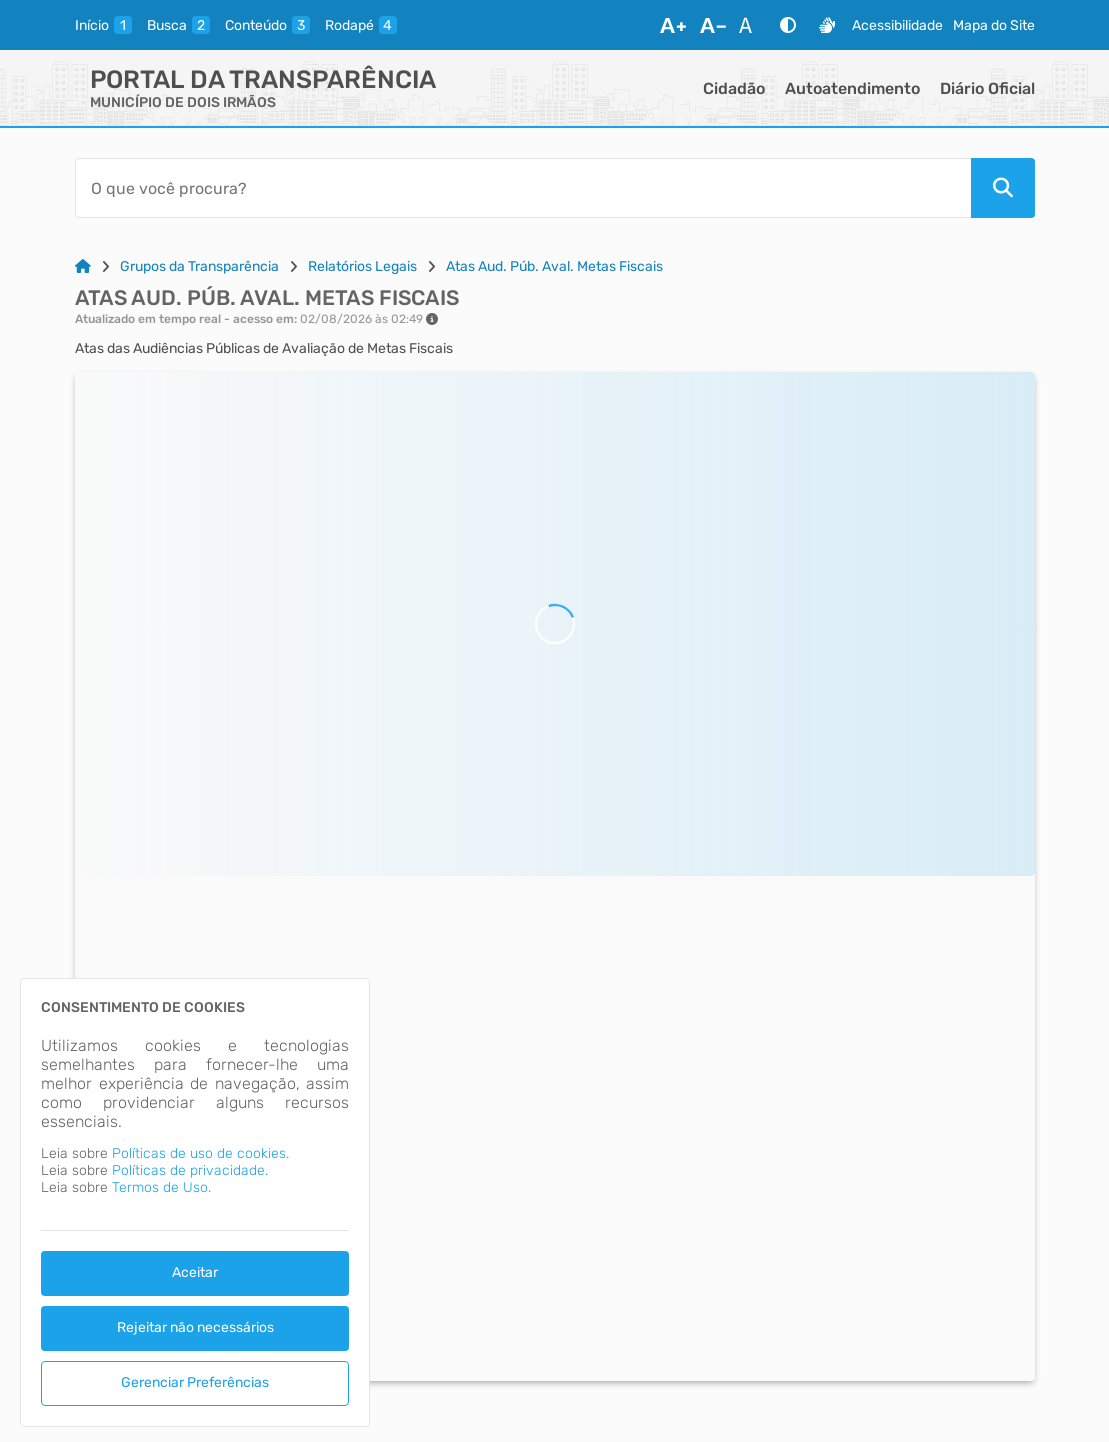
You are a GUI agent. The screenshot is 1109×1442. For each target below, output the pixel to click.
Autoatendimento (852, 88)
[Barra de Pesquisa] (523, 188)
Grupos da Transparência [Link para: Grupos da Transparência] (199, 266)
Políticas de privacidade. (190, 1170)
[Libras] (827, 25)
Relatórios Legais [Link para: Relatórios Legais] (362, 266)
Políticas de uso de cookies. (200, 1153)
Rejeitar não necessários (195, 1327)
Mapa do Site (994, 25)
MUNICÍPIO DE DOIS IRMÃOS (183, 102)
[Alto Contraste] (788, 25)
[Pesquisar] (1003, 188)
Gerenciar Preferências (195, 1382)
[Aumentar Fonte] (673, 25)
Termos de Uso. (161, 1187)
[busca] (178, 25)
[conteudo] (267, 25)
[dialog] (195, 1202)
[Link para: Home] (83, 266)
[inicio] (103, 25)
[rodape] (361, 25)
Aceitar (195, 1272)
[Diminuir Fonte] (713, 25)
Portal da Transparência (263, 79)
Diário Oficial (987, 88)
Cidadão (734, 88)
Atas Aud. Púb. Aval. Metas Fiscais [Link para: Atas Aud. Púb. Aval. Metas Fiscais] (554, 266)
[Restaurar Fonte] (751, 25)
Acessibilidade (897, 25)
